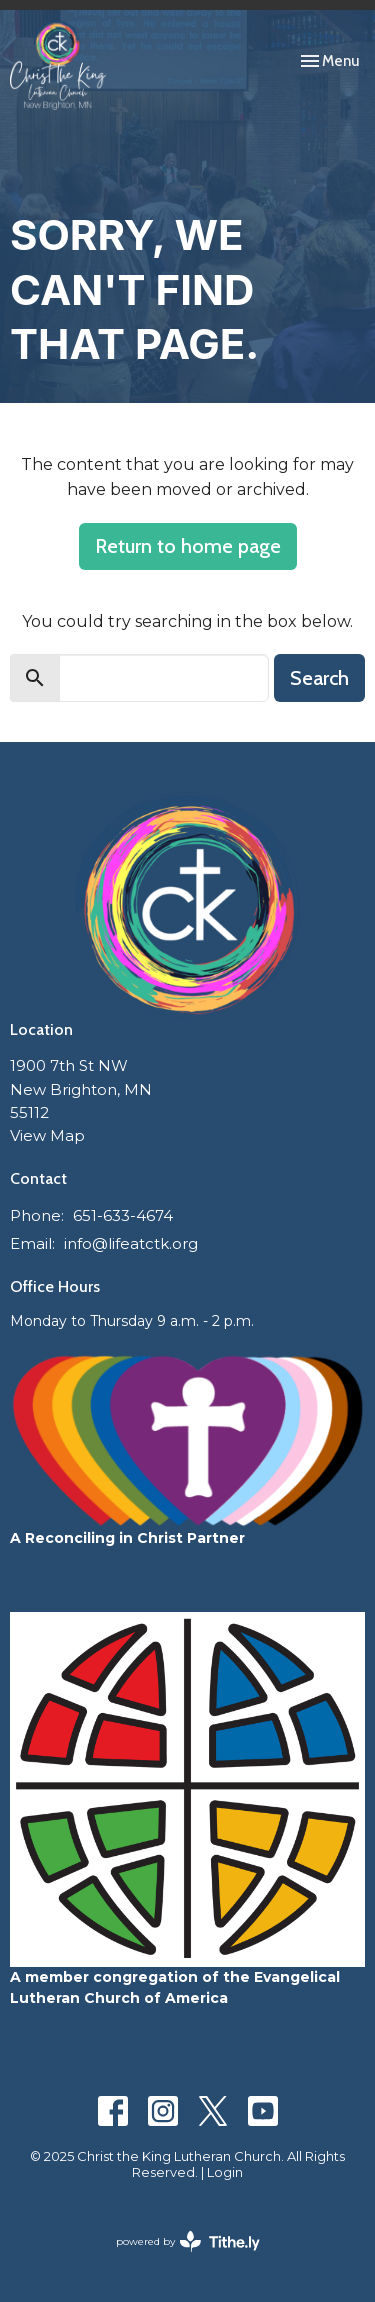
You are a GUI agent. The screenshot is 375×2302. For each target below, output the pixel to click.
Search (319, 678)
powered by (188, 2241)
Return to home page (188, 546)
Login (225, 2172)
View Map (47, 1135)
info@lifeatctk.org (131, 1243)
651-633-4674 (123, 1215)
